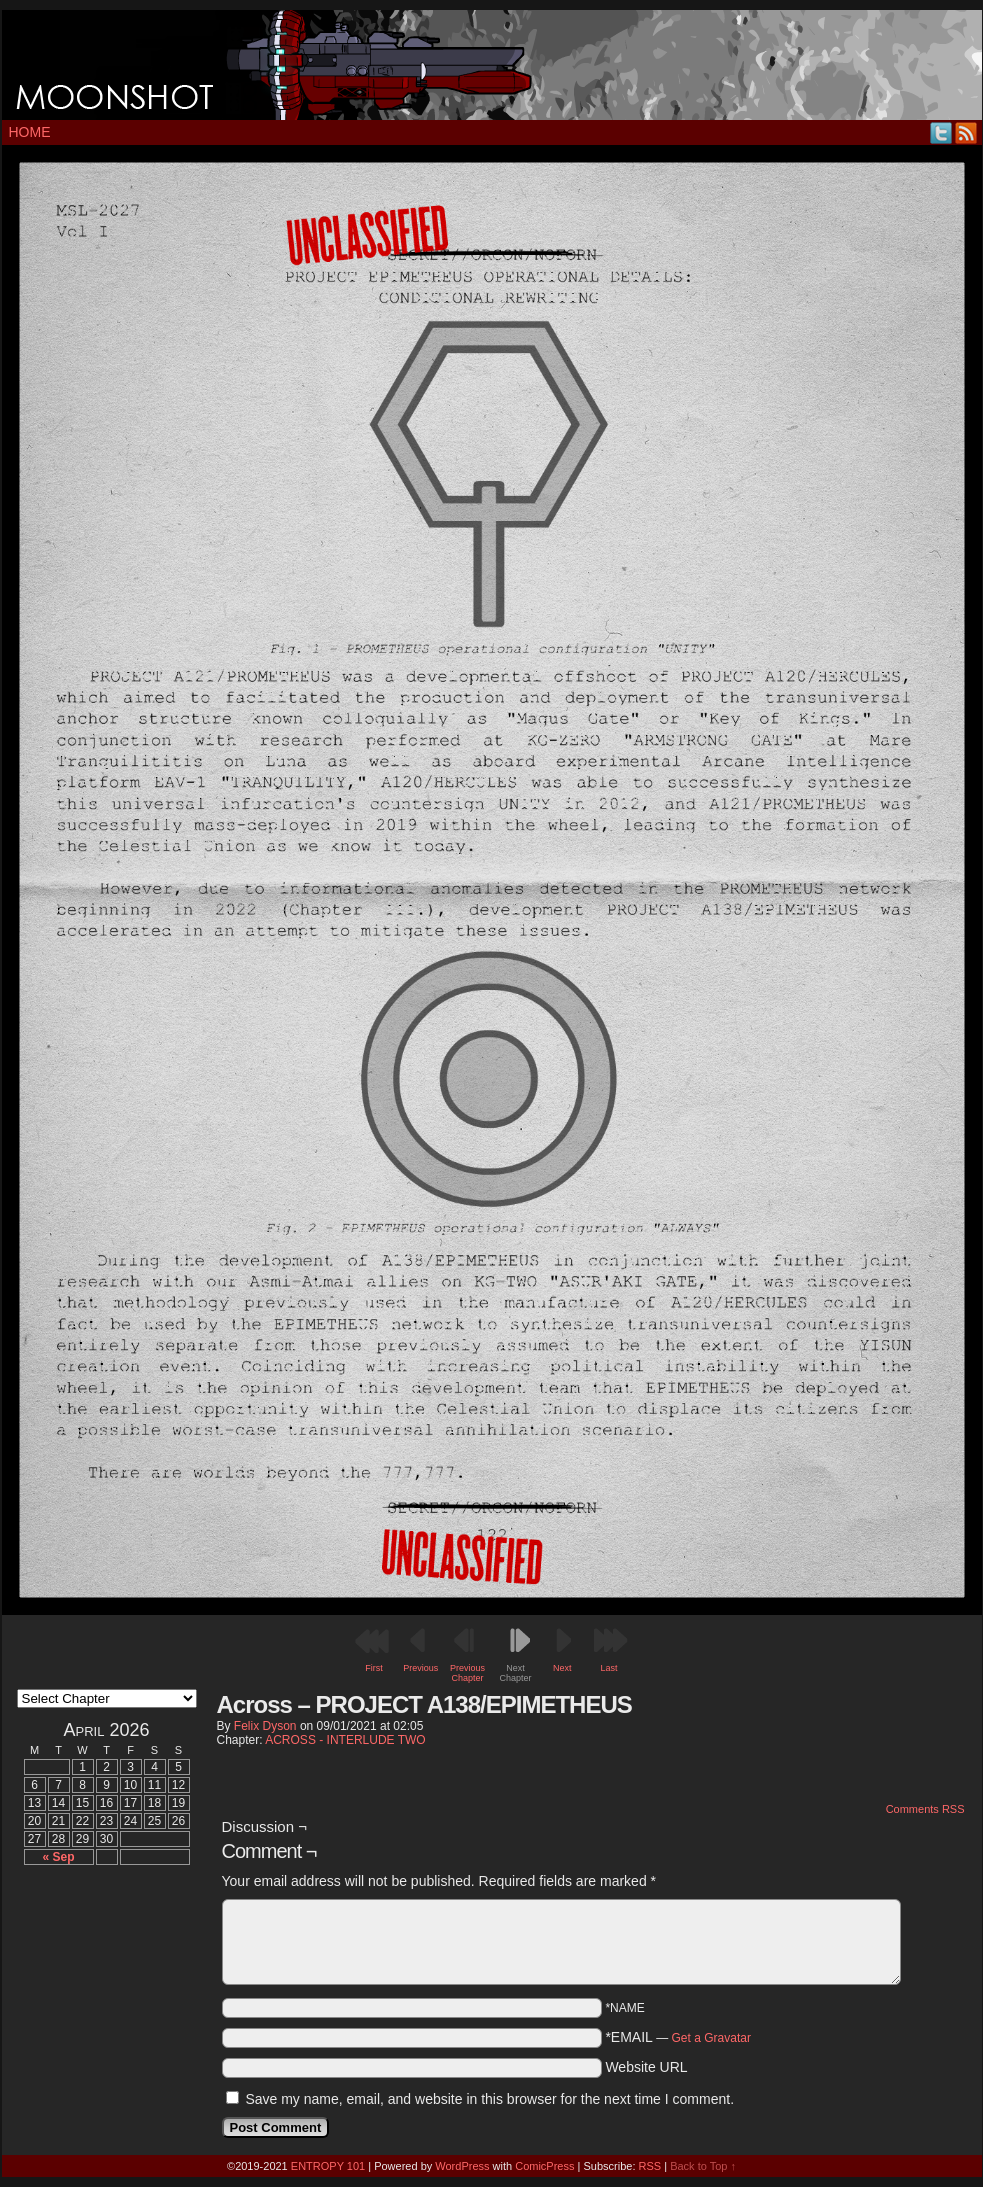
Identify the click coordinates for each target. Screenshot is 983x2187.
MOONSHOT (492, 65)
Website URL (646, 2067)
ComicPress (544, 2166)
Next (562, 1668)
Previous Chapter (467, 1673)
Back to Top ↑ (703, 2166)
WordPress (462, 2166)
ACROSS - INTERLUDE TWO (345, 1740)
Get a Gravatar (711, 2038)
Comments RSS (925, 1809)
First (374, 1668)
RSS (966, 132)
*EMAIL (678, 2037)
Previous (420, 1668)
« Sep (58, 1857)
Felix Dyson (265, 1726)
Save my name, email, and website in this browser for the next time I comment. (489, 2099)
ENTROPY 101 (328, 2166)
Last (609, 1668)
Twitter (941, 132)
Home (30, 132)
